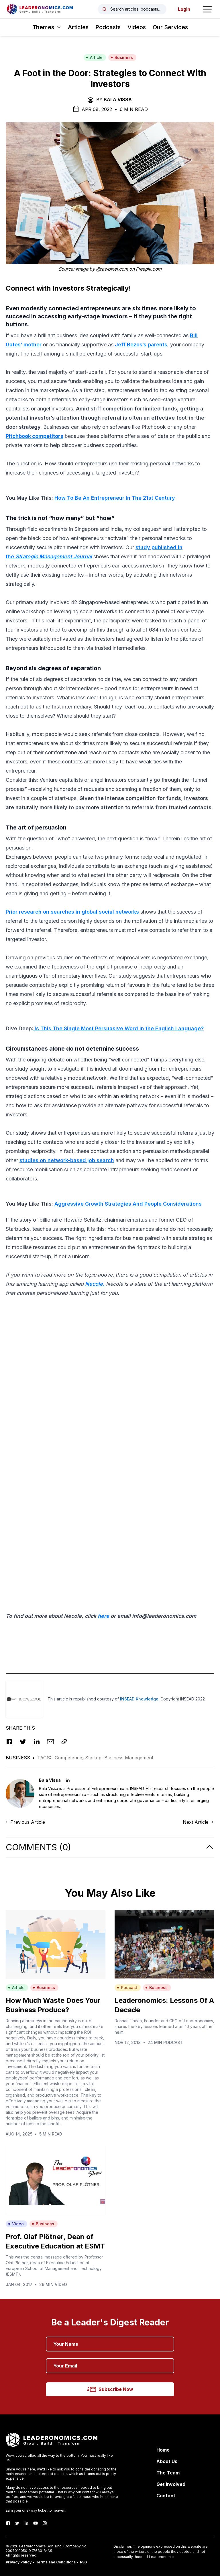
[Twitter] (17, 2523)
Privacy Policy (19, 2562)
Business (122, 57)
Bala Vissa (118, 99)
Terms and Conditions (56, 2562)
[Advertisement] (110, 1342)
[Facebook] (8, 2523)
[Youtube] (35, 2523)
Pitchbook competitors (34, 436)
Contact (165, 2495)
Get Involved (170, 2484)
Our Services (170, 27)
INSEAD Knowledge (139, 1698)
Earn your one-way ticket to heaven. (36, 2510)
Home (163, 2450)
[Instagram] (44, 2523)
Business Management (128, 1758)
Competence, (70, 1758)
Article (94, 57)
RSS (83, 2562)
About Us (166, 2461)
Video (16, 2223)
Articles (78, 27)
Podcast (127, 1987)
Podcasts (108, 27)
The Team (168, 2473)
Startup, (94, 1758)
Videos (136, 27)
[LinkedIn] (26, 2523)
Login (184, 9)
